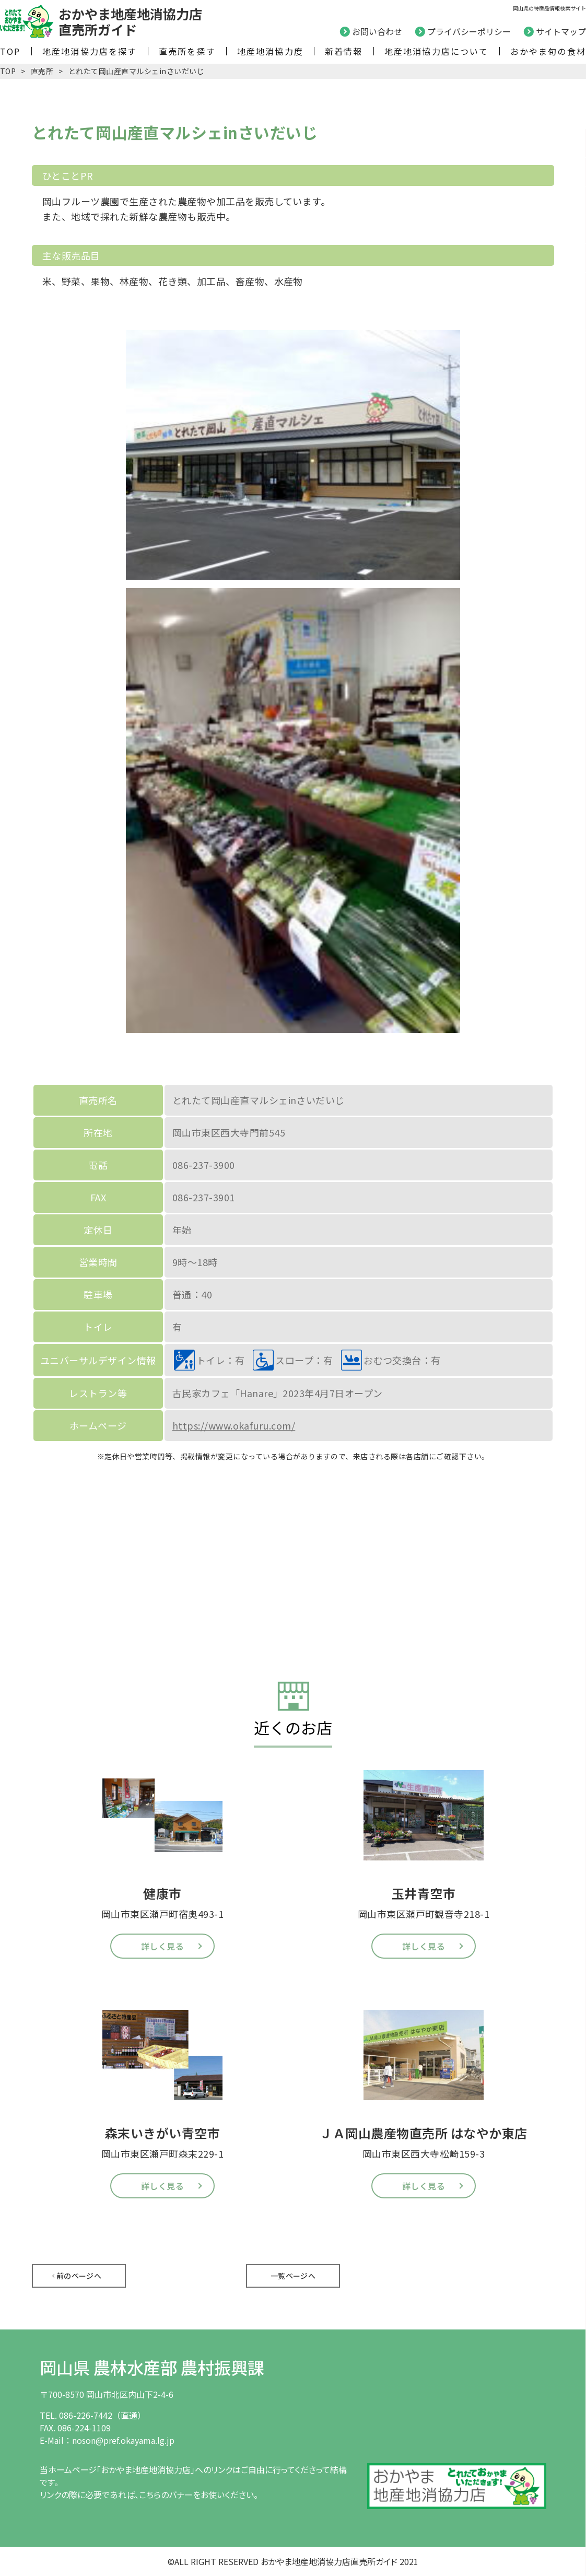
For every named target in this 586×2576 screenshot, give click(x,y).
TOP (10, 51)
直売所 (42, 71)
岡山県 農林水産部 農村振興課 (152, 2367)
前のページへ (79, 2275)
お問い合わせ (377, 31)
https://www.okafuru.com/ (234, 1425)
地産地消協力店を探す (89, 51)
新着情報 (344, 51)
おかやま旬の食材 (548, 51)
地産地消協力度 (270, 51)
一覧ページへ (293, 2275)
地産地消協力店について (436, 51)
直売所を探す (187, 51)
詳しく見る (162, 1946)
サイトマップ (561, 31)
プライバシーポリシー (469, 31)
